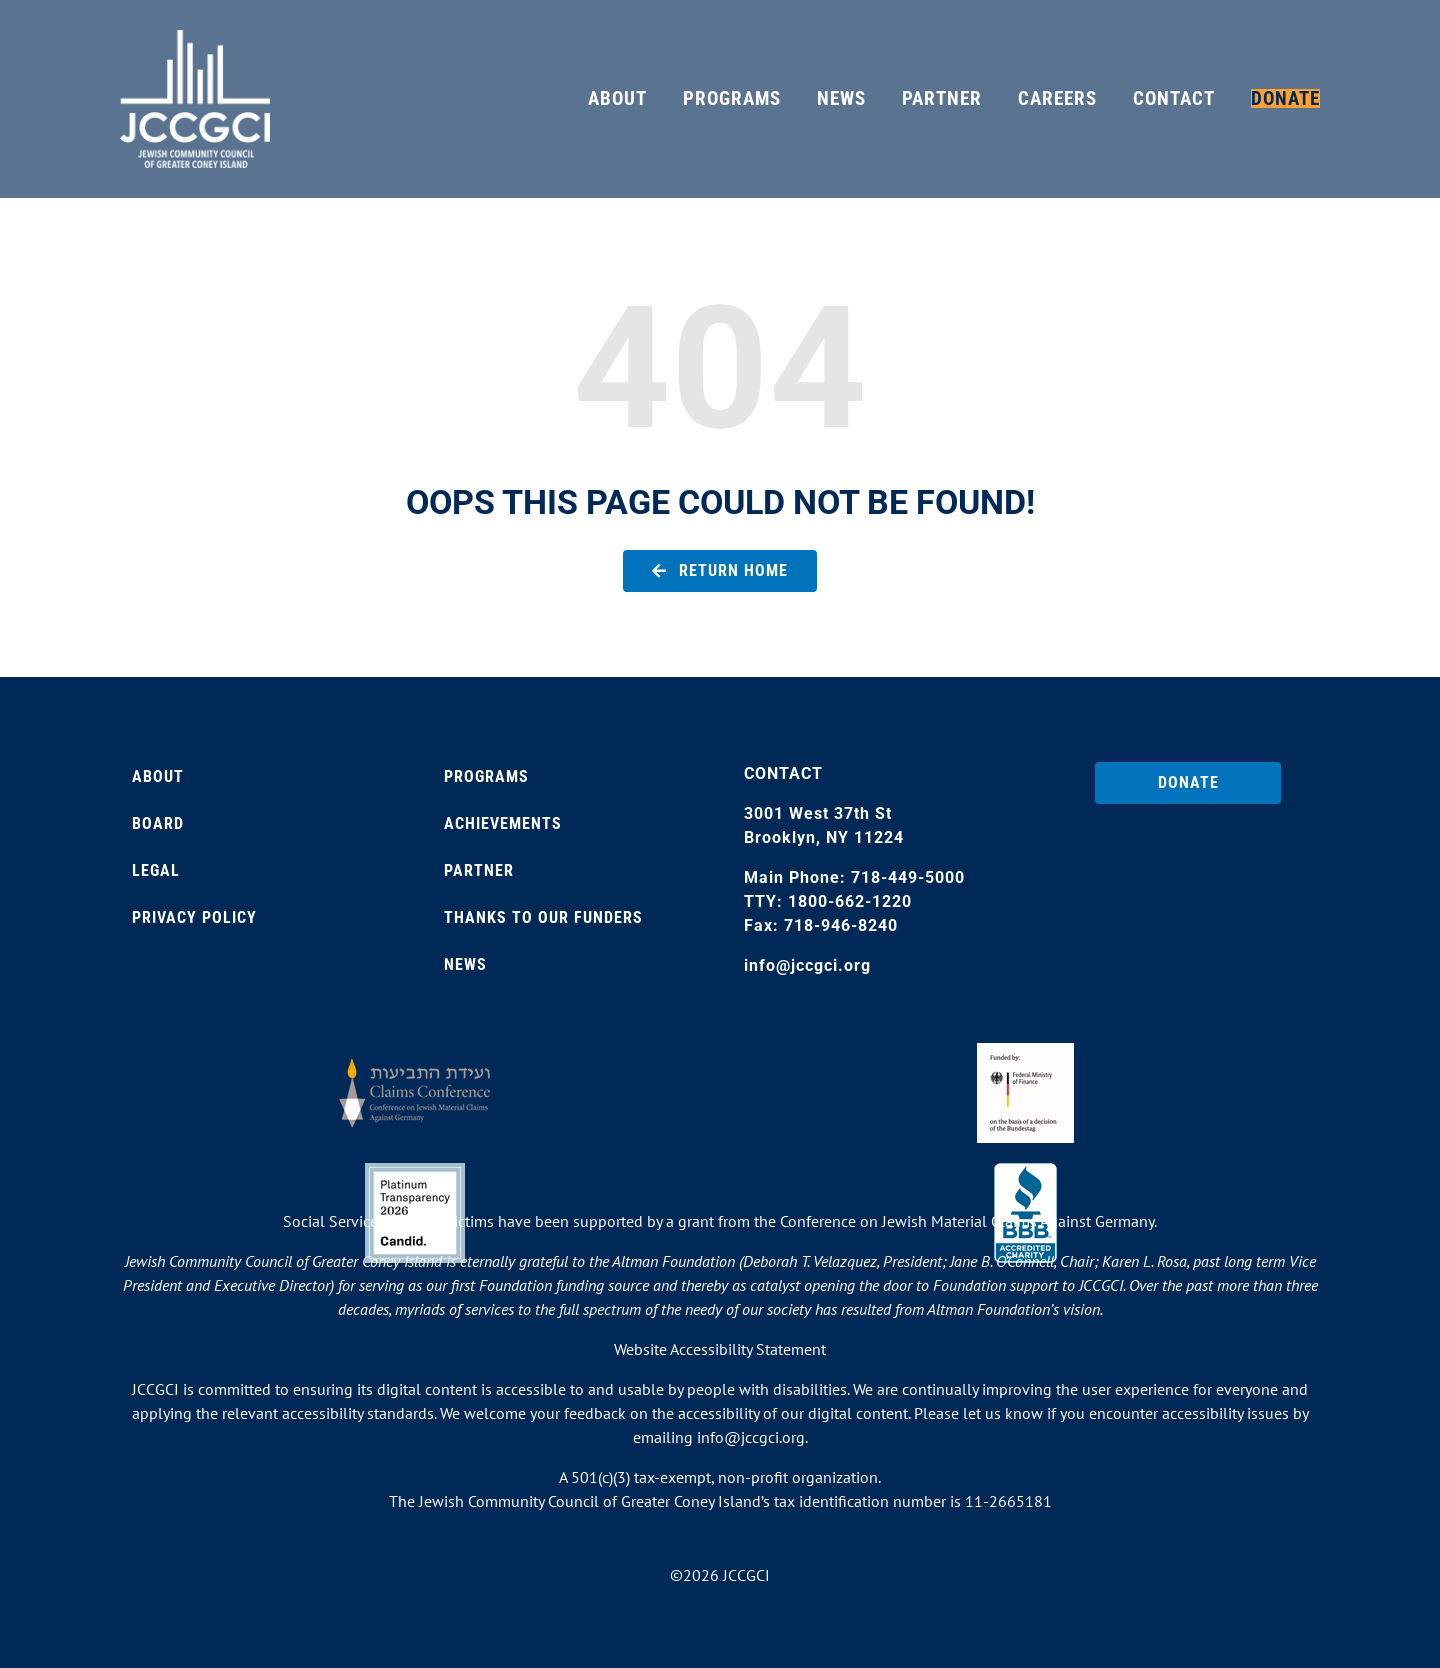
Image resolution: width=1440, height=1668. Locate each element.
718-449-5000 (908, 877)
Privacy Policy (194, 917)
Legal (156, 870)
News (465, 964)
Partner (479, 870)
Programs (486, 776)
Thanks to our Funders (543, 917)
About (158, 776)
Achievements (503, 823)
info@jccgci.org (807, 965)
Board (158, 823)
